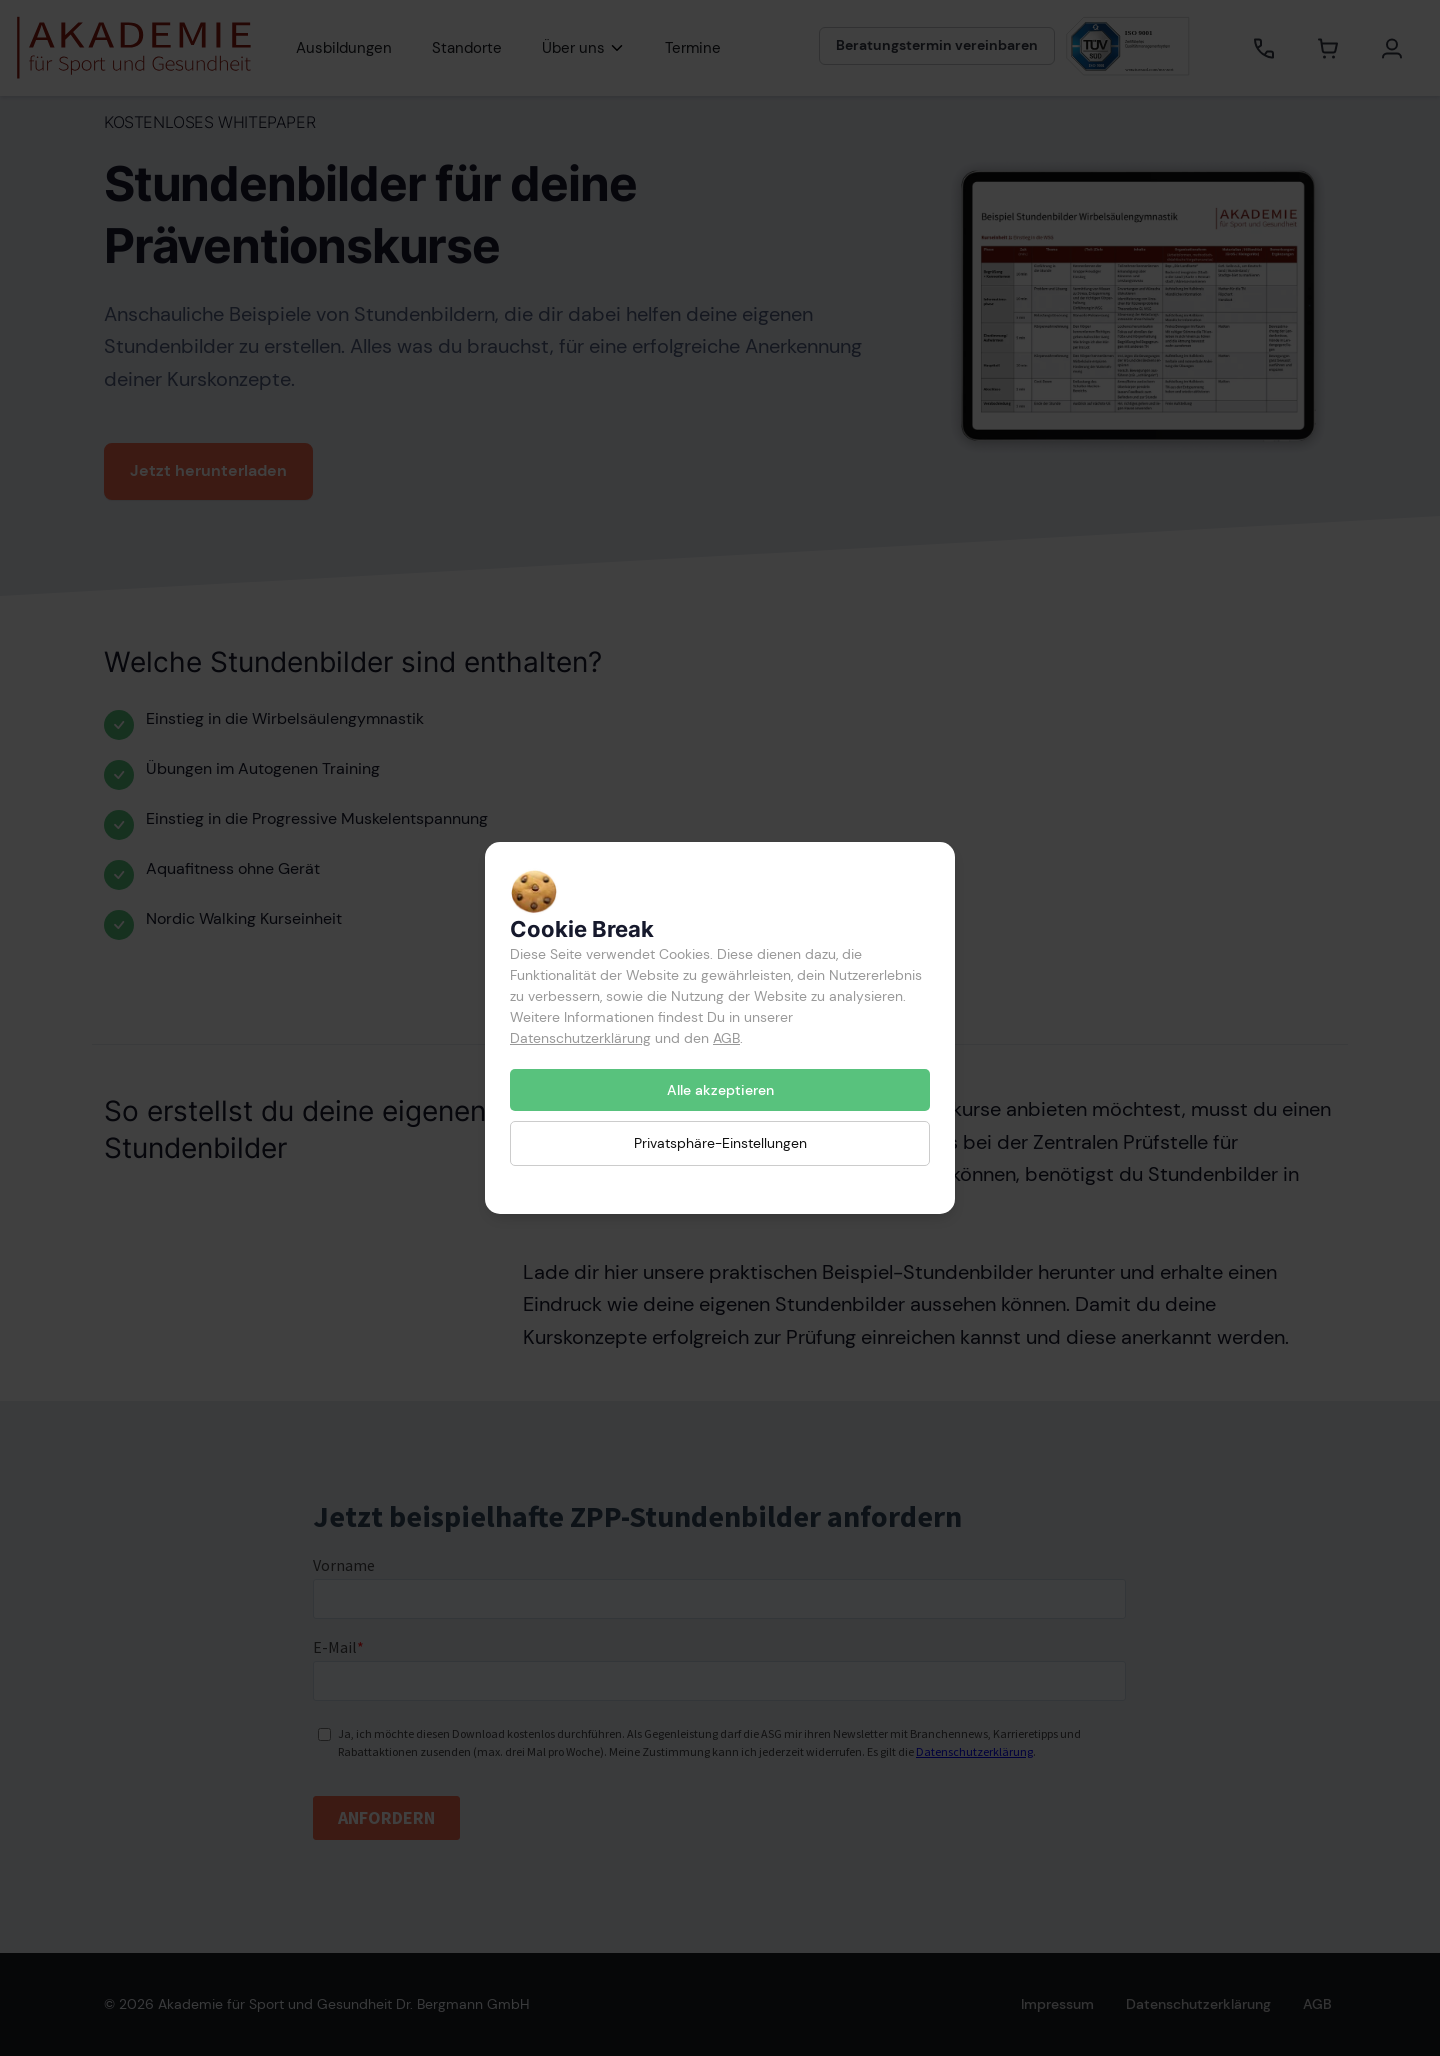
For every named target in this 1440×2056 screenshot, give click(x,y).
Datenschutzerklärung (580, 1038)
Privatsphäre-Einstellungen (720, 1143)
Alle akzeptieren (720, 1090)
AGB (726, 1038)
